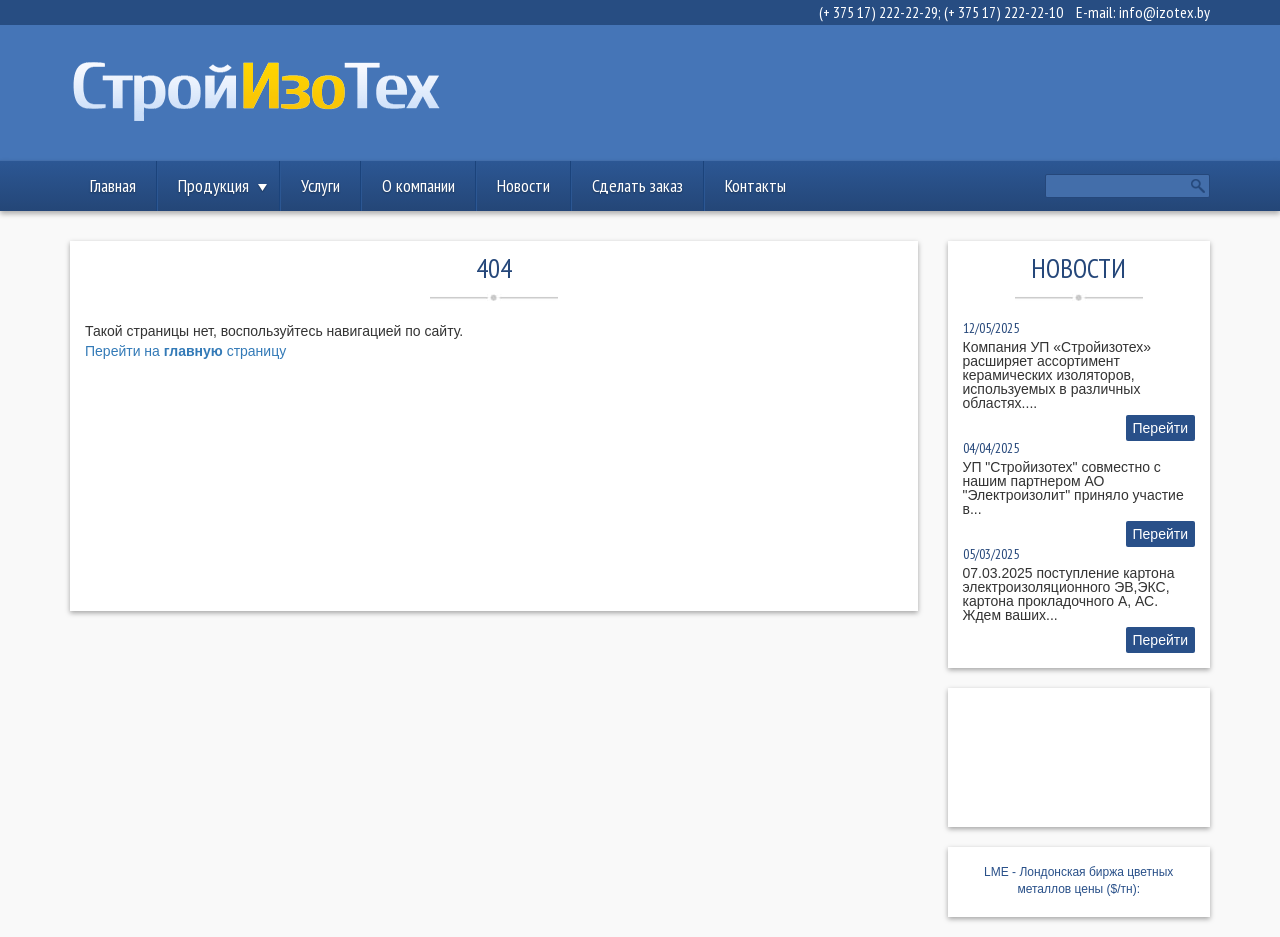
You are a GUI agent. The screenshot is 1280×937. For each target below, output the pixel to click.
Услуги (320, 185)
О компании (418, 185)
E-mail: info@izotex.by (1143, 12)
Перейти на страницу (185, 351)
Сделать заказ (637, 185)
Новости (523, 185)
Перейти (1160, 428)
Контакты (755, 185)
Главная (113, 185)
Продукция (213, 185)
